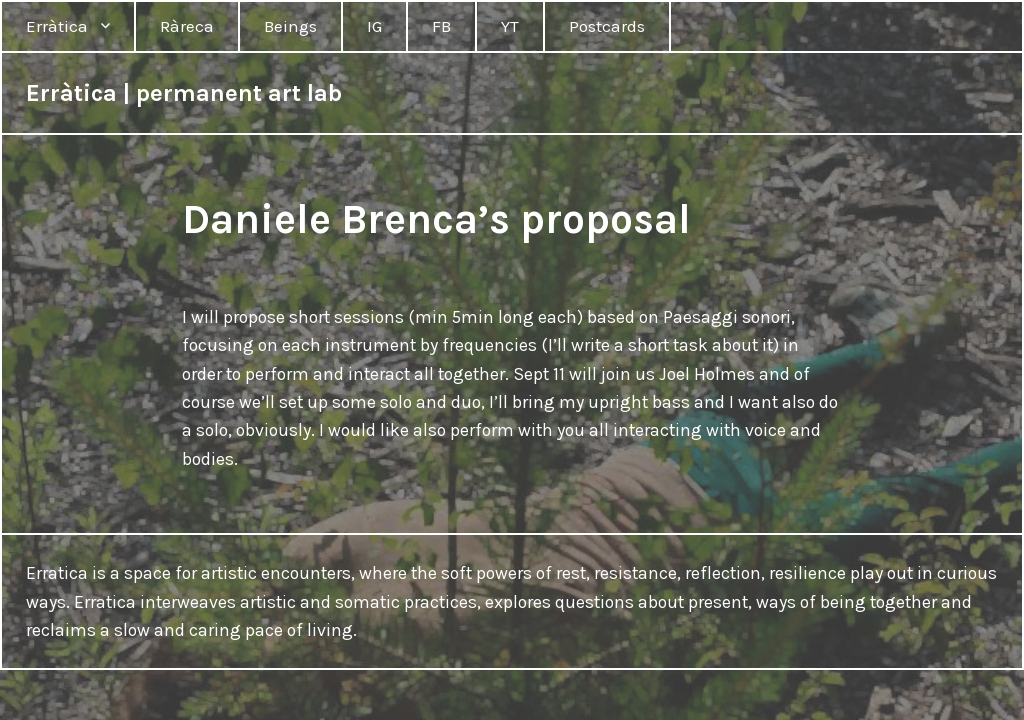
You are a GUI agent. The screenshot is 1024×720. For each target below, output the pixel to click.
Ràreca (187, 26)
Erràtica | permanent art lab (184, 93)
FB (441, 26)
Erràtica (57, 26)
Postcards (607, 26)
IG (374, 26)
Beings (290, 26)
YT (510, 26)
